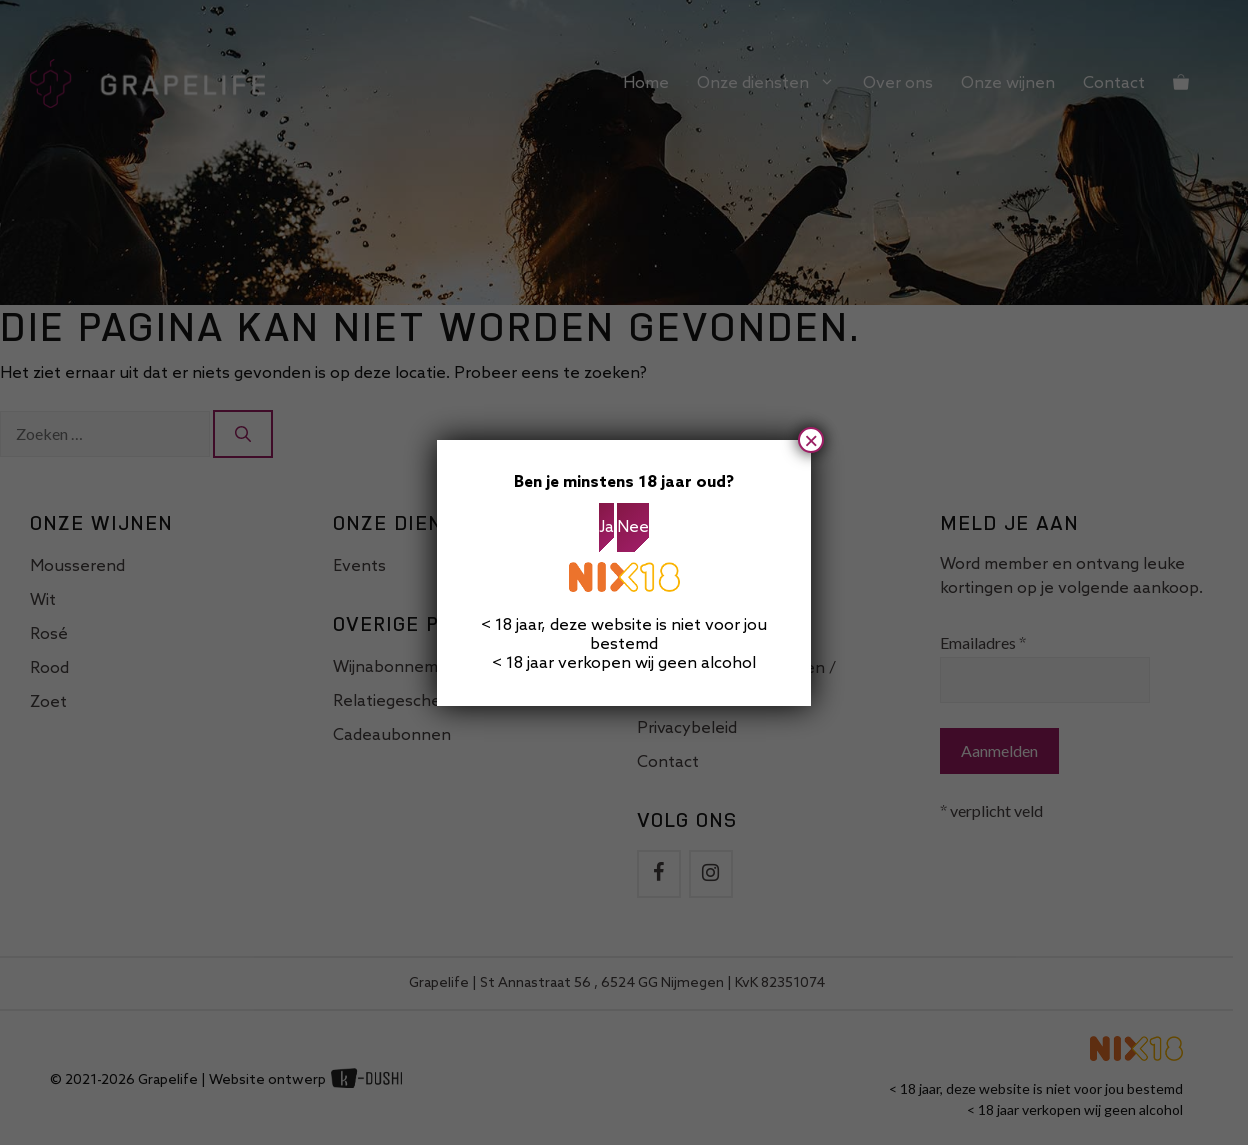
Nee (633, 527)
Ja (606, 527)
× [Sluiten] (811, 440)
